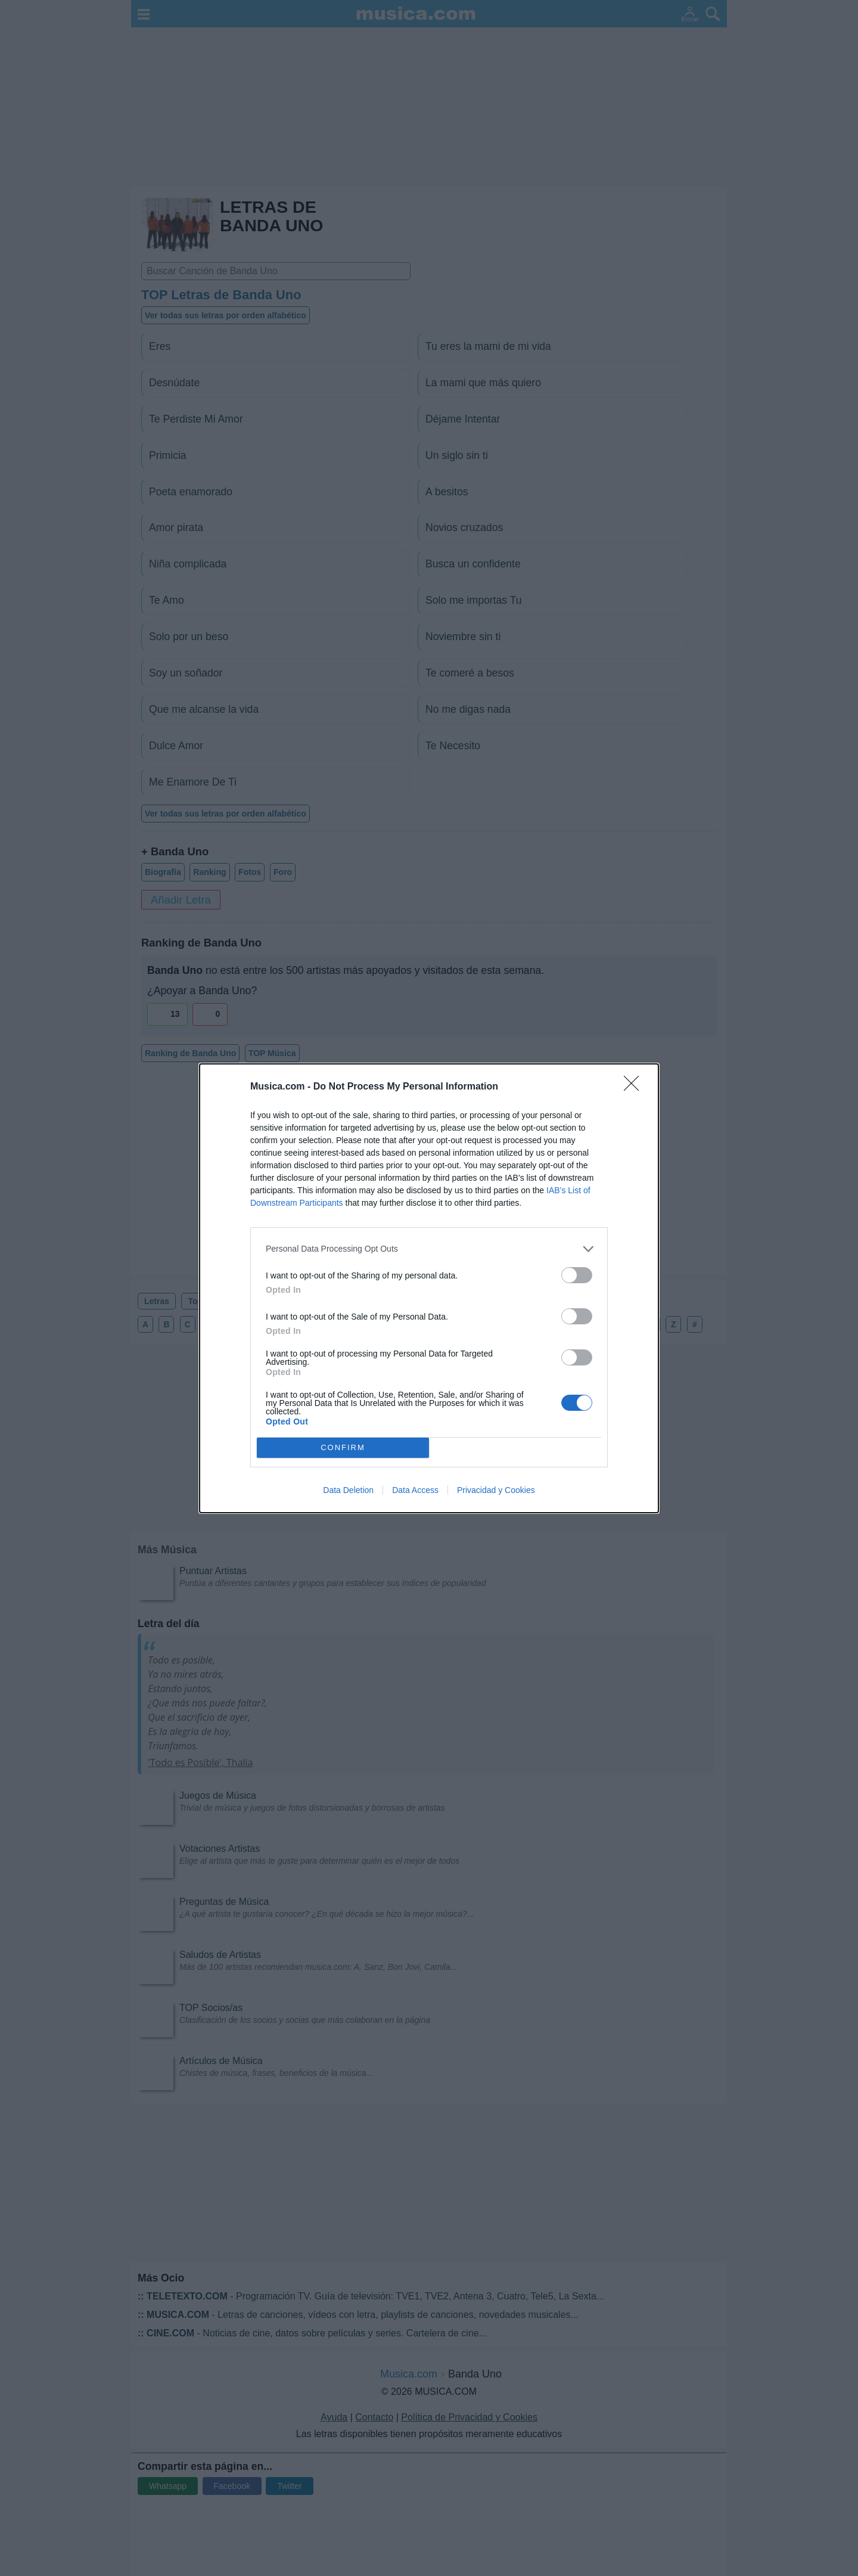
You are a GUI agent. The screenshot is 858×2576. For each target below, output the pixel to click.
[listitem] (429, 1249)
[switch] (576, 1275)
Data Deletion (348, 1490)
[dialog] (429, 1288)
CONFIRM (343, 1447)
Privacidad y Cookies (496, 1490)
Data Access (415, 1490)
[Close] (635, 1087)
